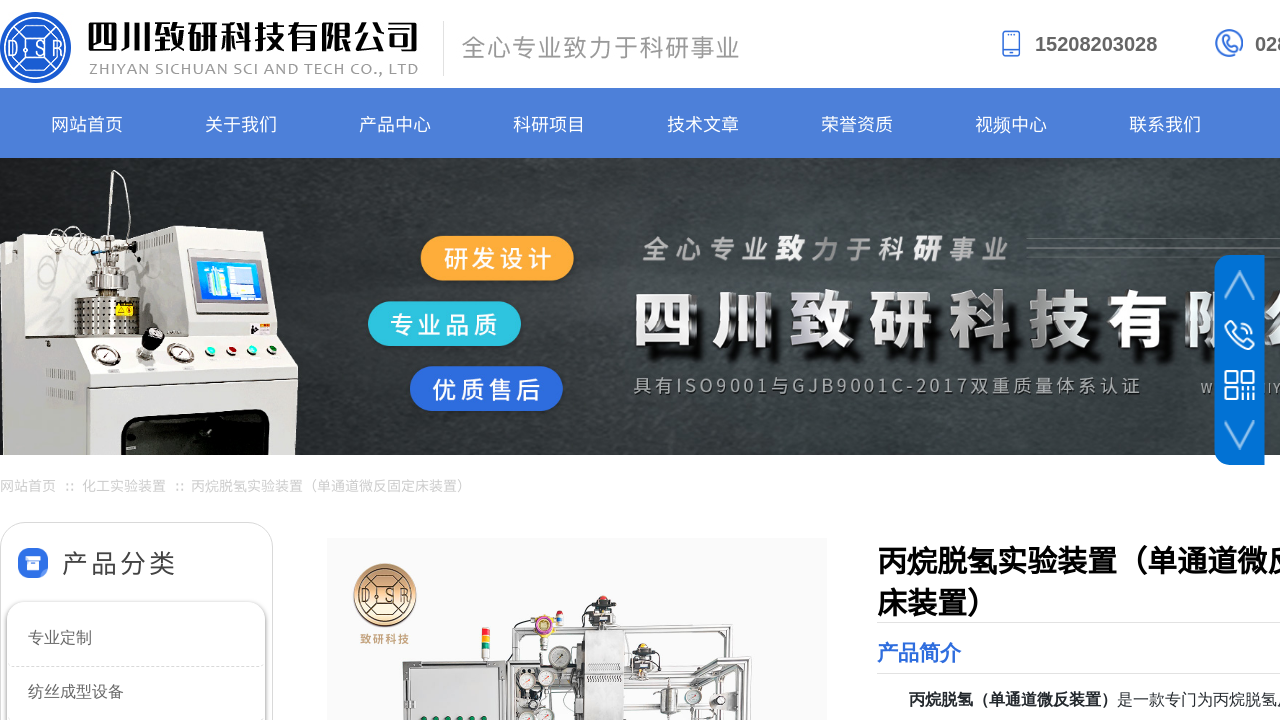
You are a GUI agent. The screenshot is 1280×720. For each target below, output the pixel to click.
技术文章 (703, 123)
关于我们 (241, 123)
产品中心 (395, 123)
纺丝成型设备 (76, 691)
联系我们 (1165, 123)
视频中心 (1011, 123)
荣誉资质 (857, 123)
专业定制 (60, 637)
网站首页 (87, 123)
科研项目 (549, 123)
